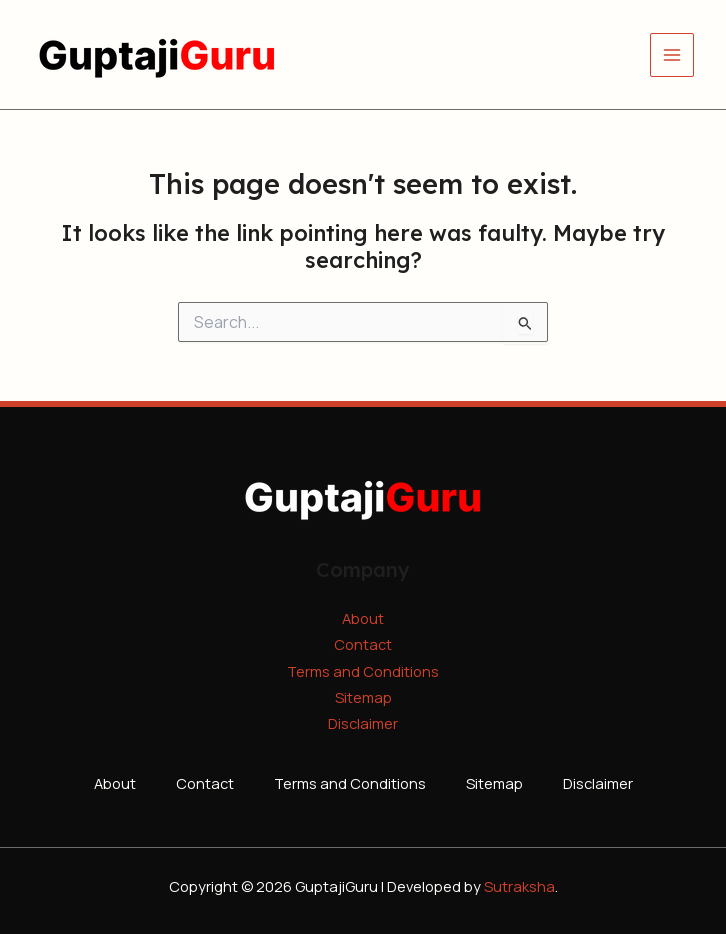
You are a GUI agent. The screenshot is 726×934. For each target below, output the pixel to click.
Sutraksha (519, 886)
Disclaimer (363, 723)
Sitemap (363, 697)
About (363, 618)
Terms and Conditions (363, 671)
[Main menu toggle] (672, 55)
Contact (363, 644)
